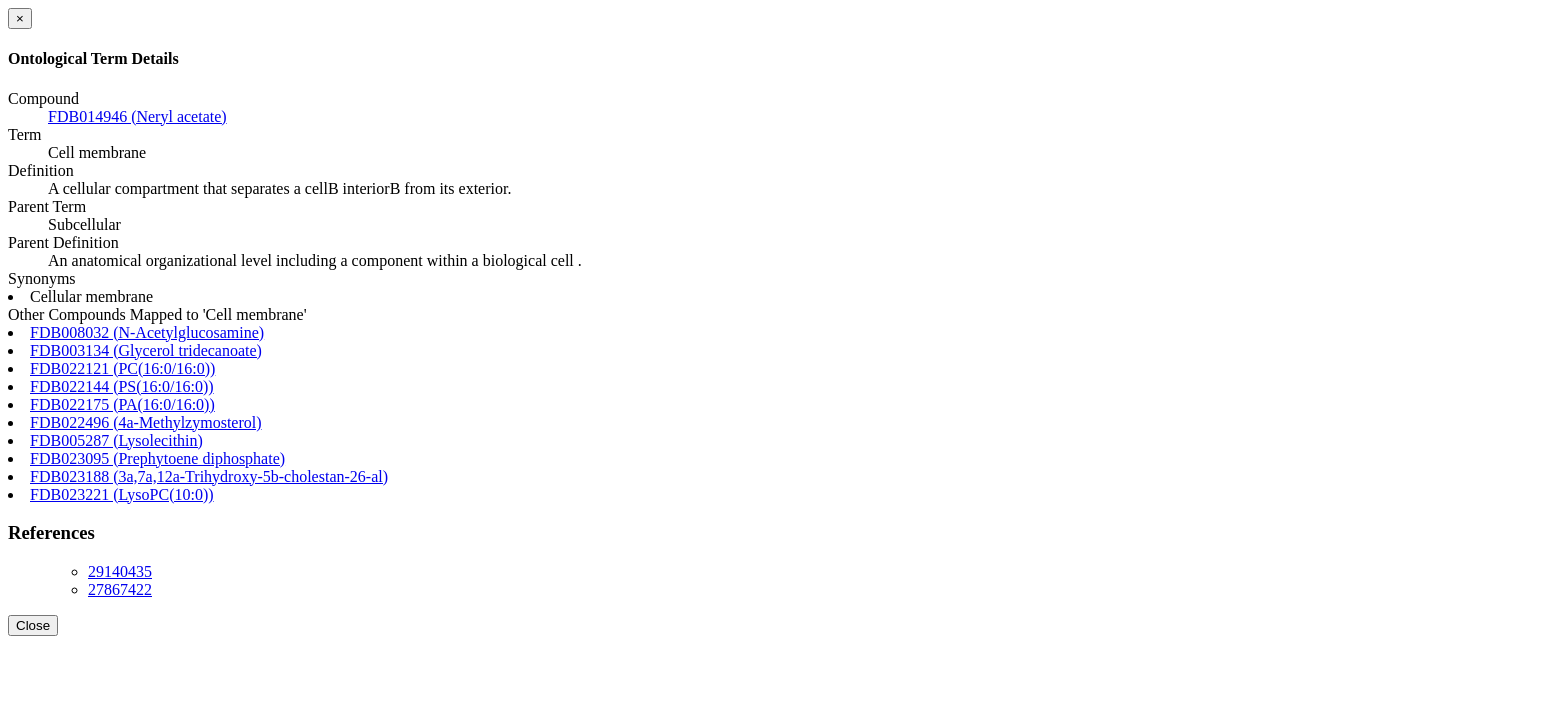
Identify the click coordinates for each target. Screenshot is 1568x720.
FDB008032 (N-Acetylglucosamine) (147, 332)
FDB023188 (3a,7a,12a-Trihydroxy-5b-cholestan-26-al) (209, 476)
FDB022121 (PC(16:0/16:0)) (122, 368)
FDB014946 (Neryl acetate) (137, 116)
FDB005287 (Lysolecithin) (116, 440)
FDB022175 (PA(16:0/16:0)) (122, 404)
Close (33, 625)
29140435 (120, 571)
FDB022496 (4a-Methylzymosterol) (146, 422)
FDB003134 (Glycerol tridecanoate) (146, 350)
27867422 (120, 589)
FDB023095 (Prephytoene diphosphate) (157, 458)
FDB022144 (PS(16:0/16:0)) (122, 386)
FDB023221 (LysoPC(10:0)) (122, 494)
